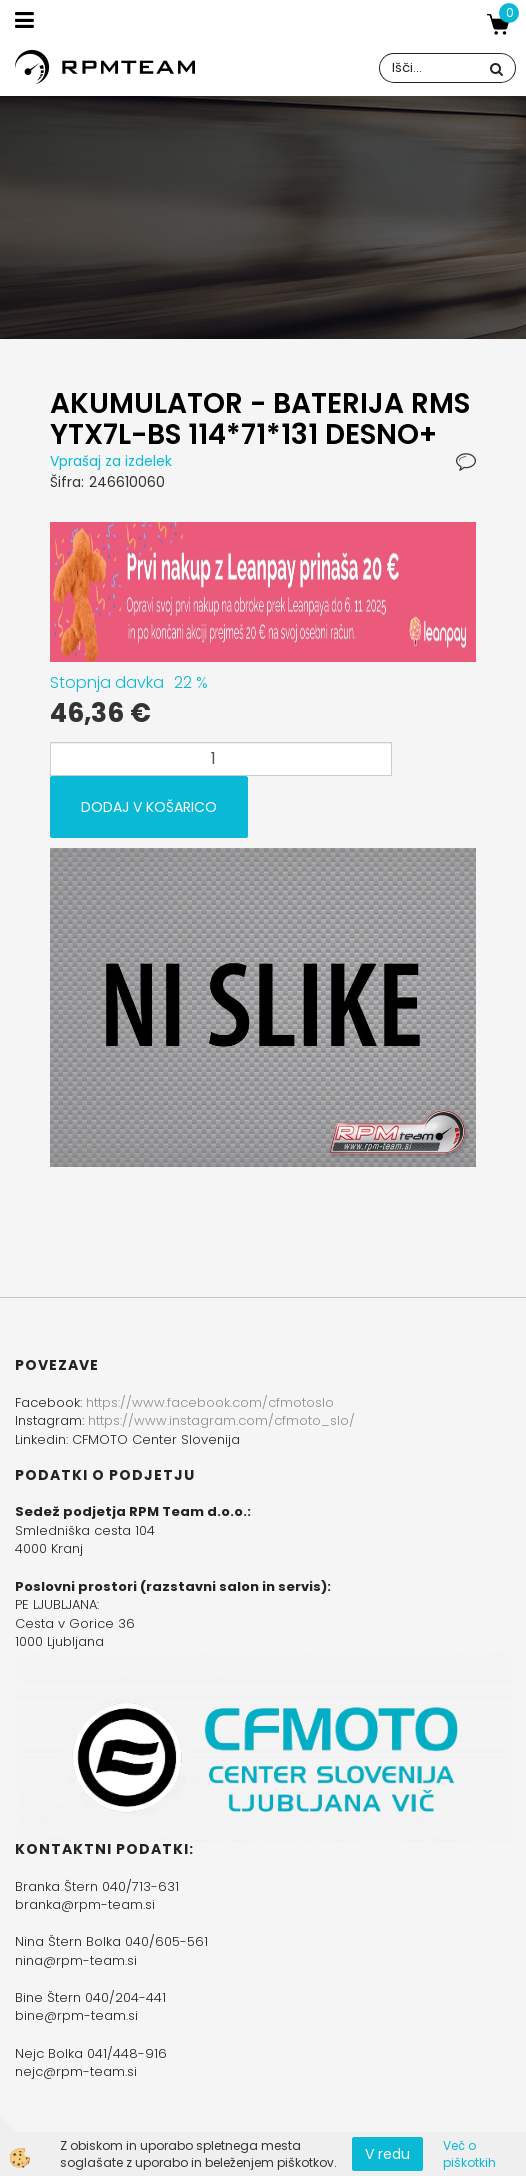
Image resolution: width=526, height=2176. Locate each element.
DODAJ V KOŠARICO (149, 807)
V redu (387, 2154)
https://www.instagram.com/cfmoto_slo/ (221, 1420)
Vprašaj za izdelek (111, 461)
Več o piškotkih (469, 2154)
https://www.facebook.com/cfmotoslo (210, 1402)
